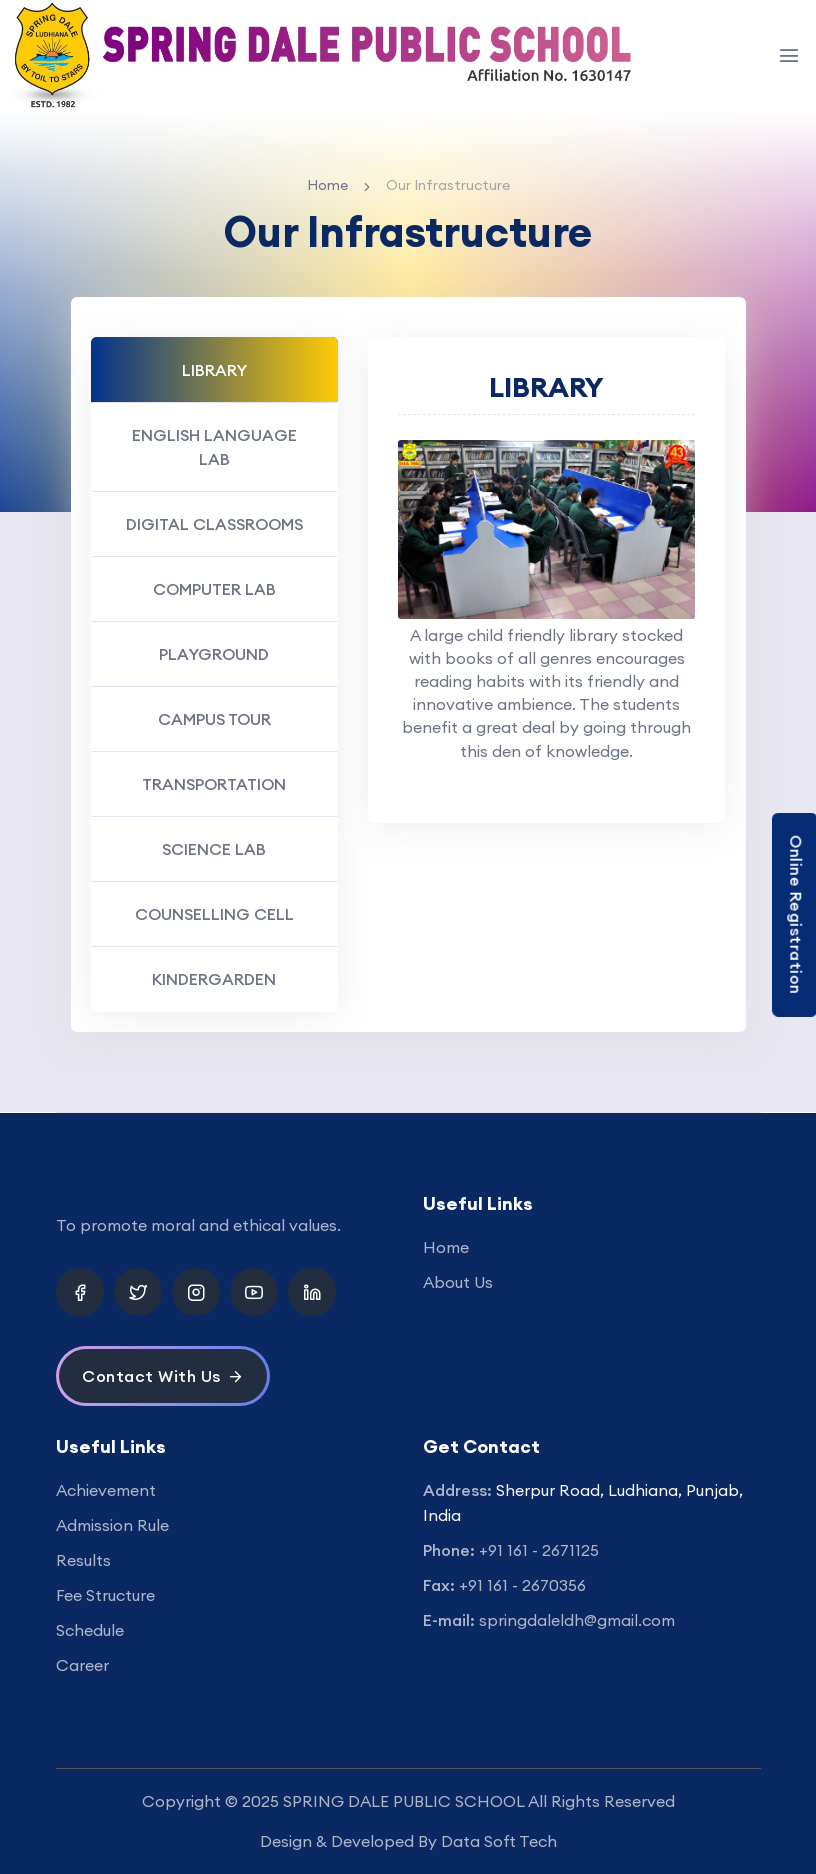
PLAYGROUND (214, 654)
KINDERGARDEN (214, 979)
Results (83, 1560)
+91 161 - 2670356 (522, 1585)
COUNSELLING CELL (214, 914)
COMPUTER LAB (214, 589)
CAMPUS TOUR (214, 719)
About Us (458, 1282)
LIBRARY (214, 370)
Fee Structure (105, 1595)
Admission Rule (112, 1525)
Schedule (90, 1630)
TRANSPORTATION (214, 784)
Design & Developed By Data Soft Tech (408, 1841)
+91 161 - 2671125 (539, 1550)
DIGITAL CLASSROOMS (214, 524)
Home (327, 185)
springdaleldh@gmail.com (577, 1620)
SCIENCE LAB (214, 849)
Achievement (106, 1490)
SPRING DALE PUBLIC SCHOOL (404, 1801)
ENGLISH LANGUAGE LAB (214, 447)
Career (82, 1665)
